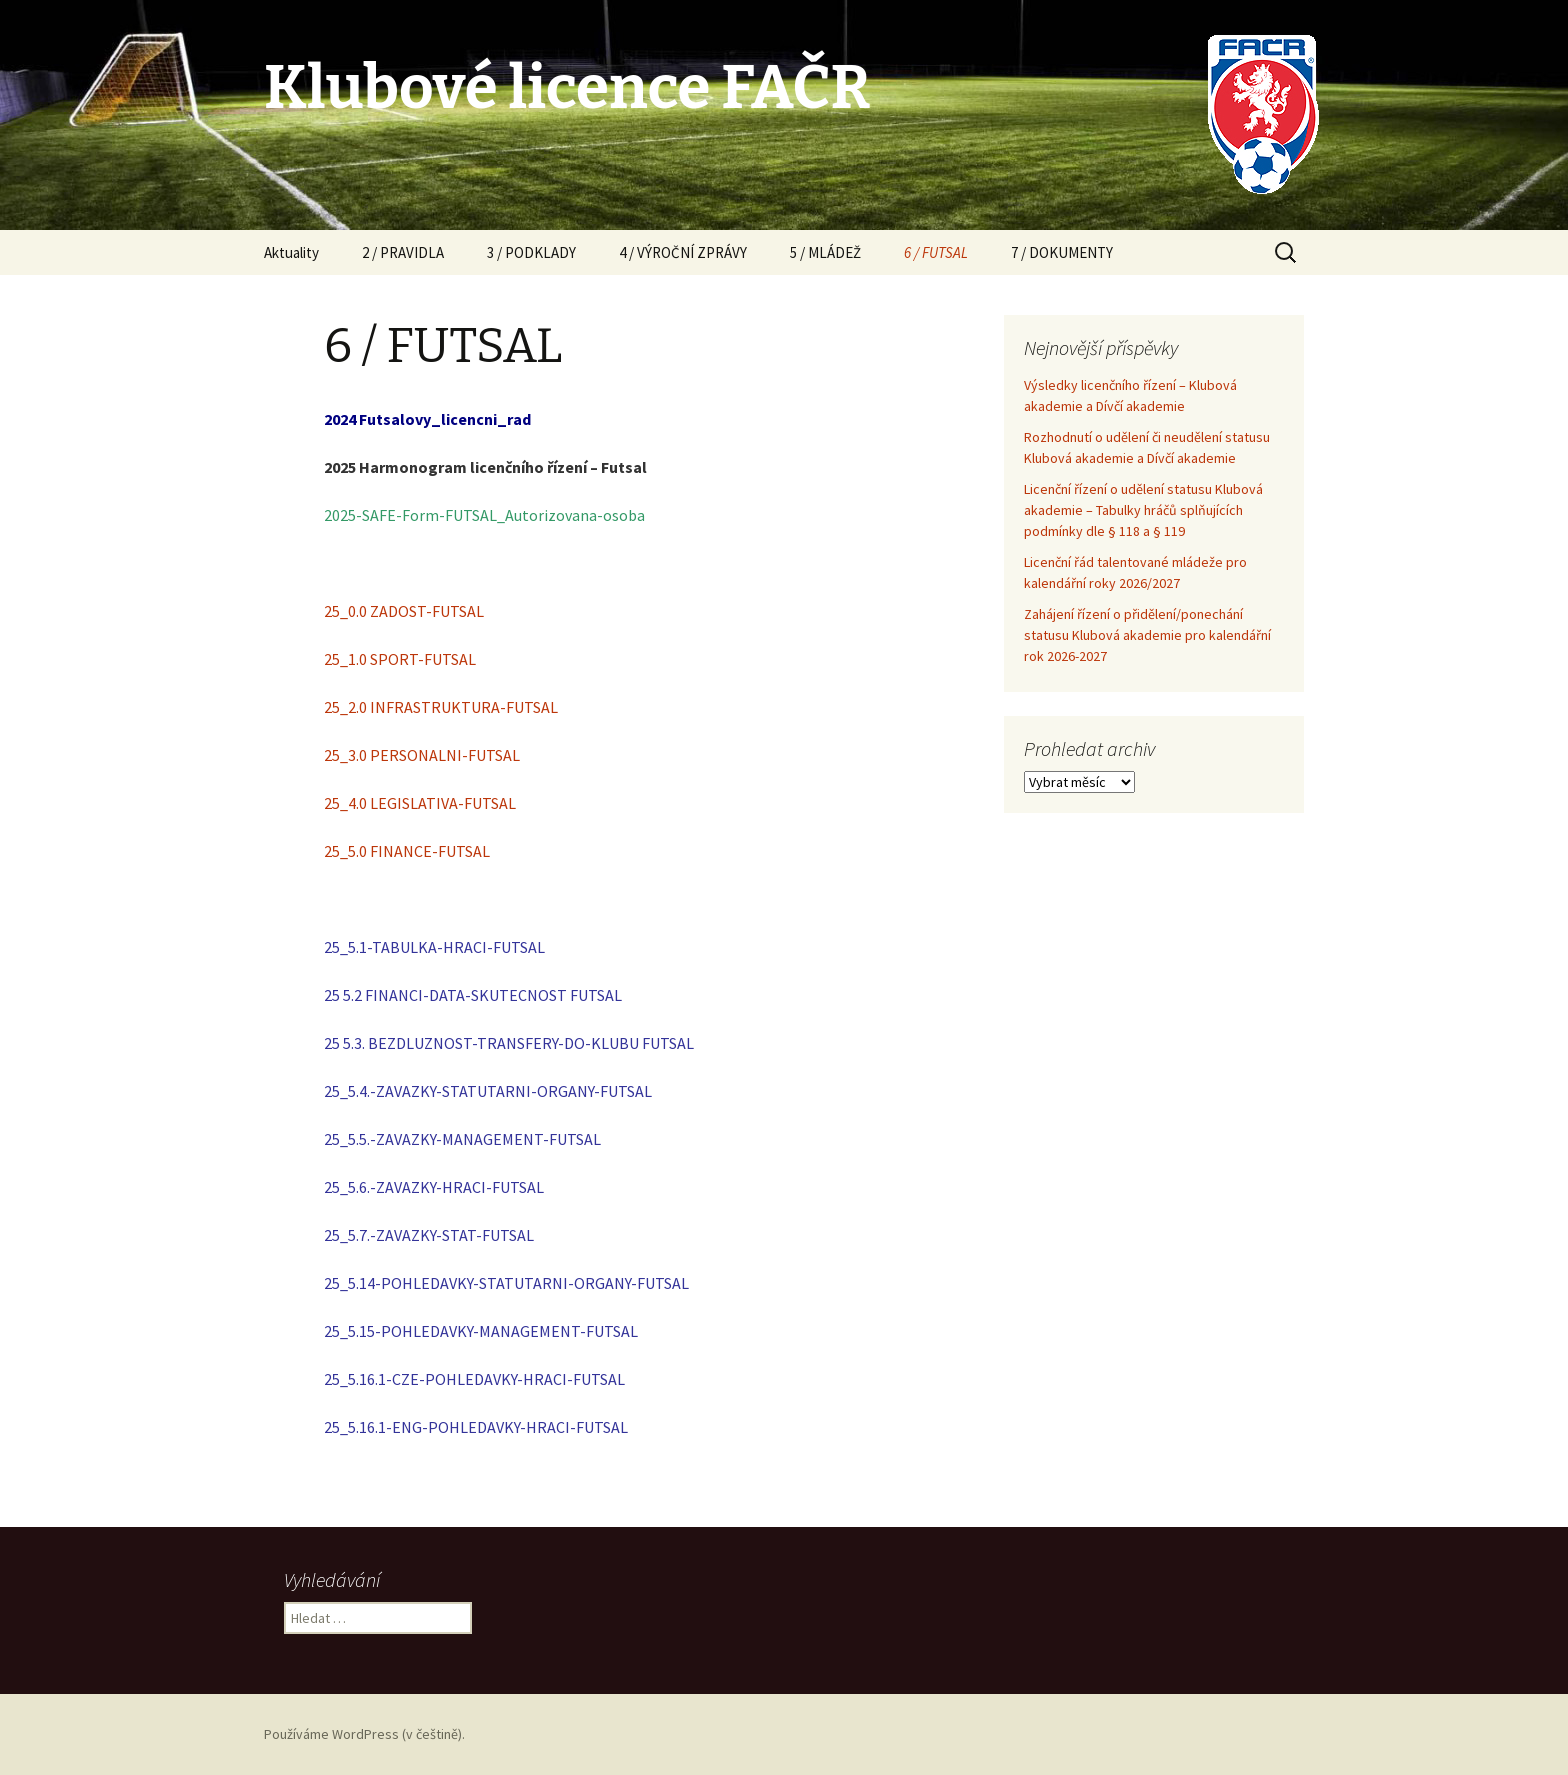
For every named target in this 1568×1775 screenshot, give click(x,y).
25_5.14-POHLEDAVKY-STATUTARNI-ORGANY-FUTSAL (506, 1283)
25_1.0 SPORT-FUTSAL (400, 659)
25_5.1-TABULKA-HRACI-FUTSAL (434, 947)
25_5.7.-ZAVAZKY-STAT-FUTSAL (429, 1235)
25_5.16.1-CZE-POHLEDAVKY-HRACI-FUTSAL (474, 1379)
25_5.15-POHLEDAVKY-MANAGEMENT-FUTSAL (481, 1331)
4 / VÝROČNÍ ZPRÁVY (683, 252)
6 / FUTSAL (936, 252)
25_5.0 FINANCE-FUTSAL (407, 851)
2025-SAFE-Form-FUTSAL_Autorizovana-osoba (484, 515)
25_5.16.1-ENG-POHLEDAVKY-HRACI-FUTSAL (476, 1427)
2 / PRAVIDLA (403, 252)
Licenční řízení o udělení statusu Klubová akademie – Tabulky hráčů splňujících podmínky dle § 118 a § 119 (1143, 510)
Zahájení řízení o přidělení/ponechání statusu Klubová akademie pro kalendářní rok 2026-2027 (1147, 635)
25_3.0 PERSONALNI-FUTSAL (422, 755)
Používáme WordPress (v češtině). (364, 1734)
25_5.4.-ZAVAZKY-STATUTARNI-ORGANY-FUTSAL (488, 1091)
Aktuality (291, 252)
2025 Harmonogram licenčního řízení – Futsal (485, 467)
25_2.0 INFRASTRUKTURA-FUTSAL (441, 707)
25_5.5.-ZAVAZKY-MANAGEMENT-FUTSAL (462, 1139)
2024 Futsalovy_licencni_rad (427, 419)
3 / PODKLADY (531, 252)
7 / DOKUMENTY (1062, 252)
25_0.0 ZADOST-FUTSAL (404, 611)
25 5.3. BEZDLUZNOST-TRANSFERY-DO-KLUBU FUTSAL (509, 1043)
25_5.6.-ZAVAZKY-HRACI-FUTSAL (434, 1187)
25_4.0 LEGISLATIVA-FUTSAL (420, 803)
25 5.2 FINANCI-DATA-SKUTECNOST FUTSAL (473, 995)
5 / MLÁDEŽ (825, 252)
